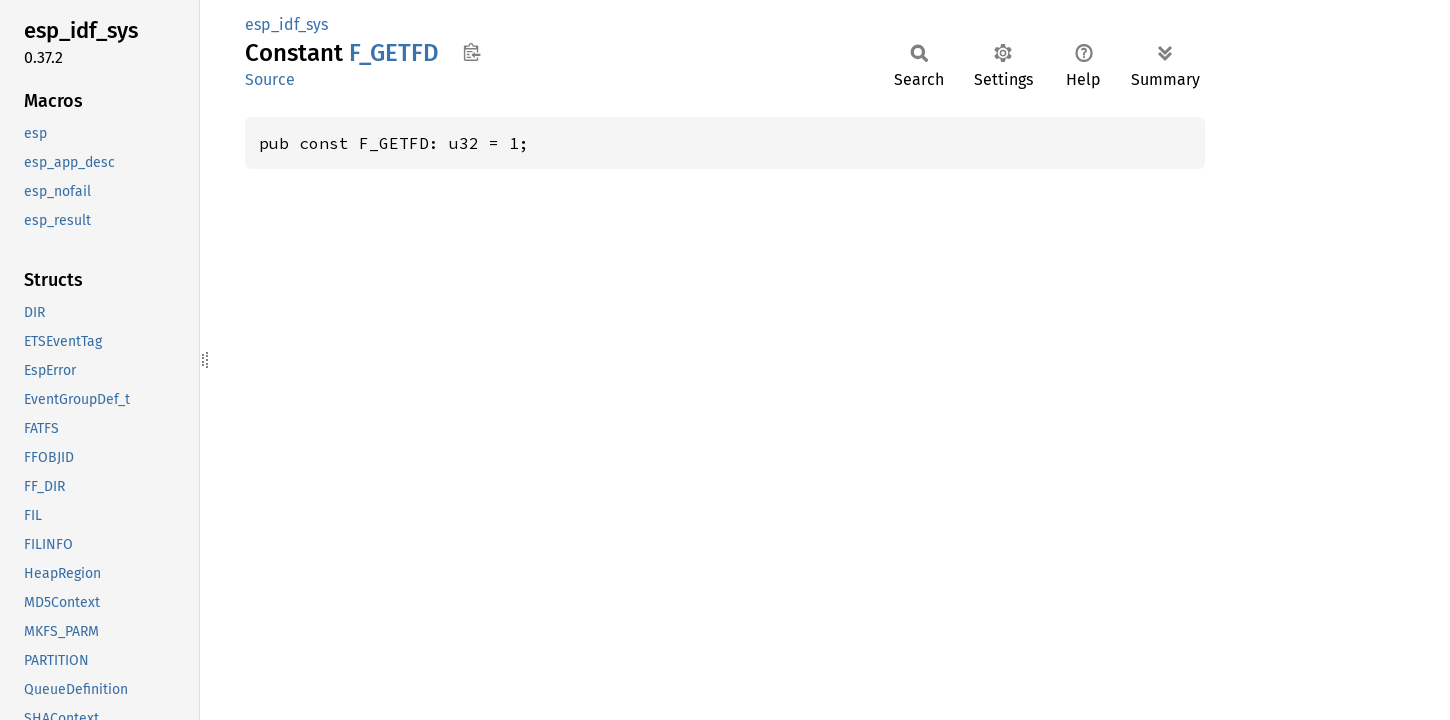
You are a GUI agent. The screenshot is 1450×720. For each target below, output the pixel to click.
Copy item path (471, 52)
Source (270, 79)
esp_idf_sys (286, 24)
